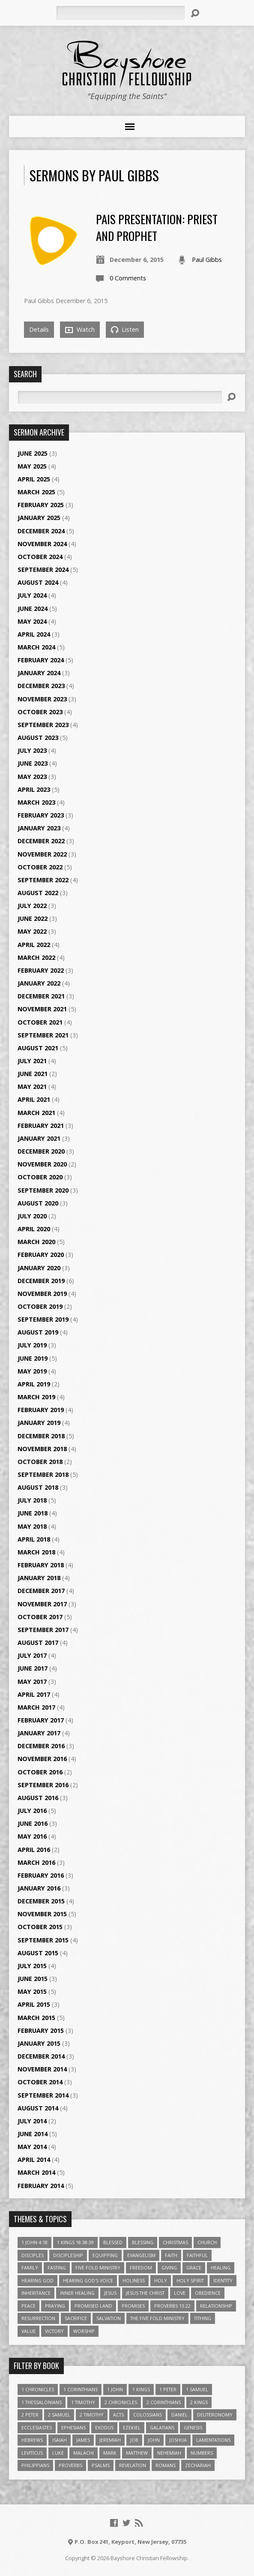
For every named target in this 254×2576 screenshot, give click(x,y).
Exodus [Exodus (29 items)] (104, 2427)
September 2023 (43, 725)
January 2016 (39, 1888)
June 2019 (33, 1358)
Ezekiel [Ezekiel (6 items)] (131, 2427)
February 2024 (41, 660)
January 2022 (39, 983)
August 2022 (38, 893)
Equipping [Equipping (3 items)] (105, 2255)
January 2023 (39, 828)
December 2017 (41, 1591)
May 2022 (32, 931)
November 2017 (42, 1604)
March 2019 (36, 1397)
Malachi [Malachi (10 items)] (83, 2453)
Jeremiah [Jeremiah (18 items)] (110, 2440)
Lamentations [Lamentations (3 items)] (213, 2440)
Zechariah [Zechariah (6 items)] (198, 2465)
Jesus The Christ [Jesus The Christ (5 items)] (145, 2293)
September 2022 (43, 880)
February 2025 (41, 505)
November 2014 (42, 2069)
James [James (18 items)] (83, 2440)
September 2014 (43, 2095)
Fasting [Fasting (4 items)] (57, 2267)
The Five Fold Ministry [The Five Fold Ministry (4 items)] (157, 2318)
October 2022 (40, 867)
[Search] (120, 13)
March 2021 (36, 1113)
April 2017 (34, 1694)
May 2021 (32, 1086)
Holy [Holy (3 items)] (160, 2280)
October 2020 (40, 1177)
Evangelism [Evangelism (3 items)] (141, 2255)
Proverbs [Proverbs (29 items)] (70, 2465)
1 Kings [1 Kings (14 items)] (141, 2389)
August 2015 (38, 1953)
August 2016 (38, 1798)
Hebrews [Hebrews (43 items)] (32, 2440)
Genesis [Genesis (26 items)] (193, 2427)
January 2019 (39, 1423)
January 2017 (39, 1733)
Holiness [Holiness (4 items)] (134, 2280)
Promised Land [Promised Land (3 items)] (93, 2305)
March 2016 (36, 1862)
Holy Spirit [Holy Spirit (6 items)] (190, 2280)
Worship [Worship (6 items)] (84, 2331)
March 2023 (36, 802)
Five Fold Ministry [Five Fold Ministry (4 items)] (97, 2267)
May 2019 (32, 1371)
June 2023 (33, 763)
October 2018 (40, 1462)
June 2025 (33, 453)
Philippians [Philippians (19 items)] (35, 2465)
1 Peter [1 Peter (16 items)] (167, 2389)
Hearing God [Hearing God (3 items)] (37, 2280)
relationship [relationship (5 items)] (216, 2305)
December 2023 (41, 686)
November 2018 (42, 1449)
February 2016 (41, 1875)
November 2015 (42, 1914)
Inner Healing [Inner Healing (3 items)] (77, 2293)
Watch (80, 329)
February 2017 (41, 1720)
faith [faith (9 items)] (171, 2255)
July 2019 (32, 1345)
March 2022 (36, 957)
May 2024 (32, 621)
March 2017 (36, 1707)
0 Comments (128, 278)
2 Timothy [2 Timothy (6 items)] (92, 2414)
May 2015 (32, 1991)
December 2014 (41, 2056)
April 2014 (34, 2159)
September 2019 (43, 1319)
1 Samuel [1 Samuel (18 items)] (197, 2389)
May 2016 (32, 1836)
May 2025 (32, 466)
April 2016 (34, 1850)
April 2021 (34, 1099)
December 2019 (41, 1281)
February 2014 (41, 2186)
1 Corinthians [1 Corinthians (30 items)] (80, 2389)
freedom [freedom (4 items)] (141, 2267)
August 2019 (38, 1332)
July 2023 (32, 750)
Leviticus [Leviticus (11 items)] (32, 2453)
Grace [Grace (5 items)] (193, 2267)
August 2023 (38, 737)
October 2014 (40, 2082)
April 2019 (34, 1384)
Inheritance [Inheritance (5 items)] (36, 2293)
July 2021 (32, 1061)
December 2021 (41, 996)
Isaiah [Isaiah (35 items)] (59, 2440)
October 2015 (40, 1927)
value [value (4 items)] (28, 2331)
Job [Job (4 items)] (134, 2440)
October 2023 (40, 712)
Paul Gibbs (207, 259)
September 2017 (43, 1630)
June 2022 (33, 918)
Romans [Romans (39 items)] (165, 2465)
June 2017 (33, 1668)
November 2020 (42, 1164)
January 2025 (39, 518)
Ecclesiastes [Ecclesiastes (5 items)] (36, 2427)
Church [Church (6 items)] (207, 2242)
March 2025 (36, 492)
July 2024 (32, 595)
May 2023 (32, 776)
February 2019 (41, 1410)
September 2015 (43, 1940)
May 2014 (32, 2147)
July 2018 (32, 1500)
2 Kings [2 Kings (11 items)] (199, 2402)
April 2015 (34, 2004)
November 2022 (42, 854)
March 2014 (36, 2172)
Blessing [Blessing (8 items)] (142, 2242)
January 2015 (39, 2043)
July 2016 (32, 1811)
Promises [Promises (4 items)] (133, 2305)
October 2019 (40, 1306)
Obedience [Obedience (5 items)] (208, 2293)
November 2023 (42, 699)
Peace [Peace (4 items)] (28, 2305)
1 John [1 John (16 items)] (115, 2389)
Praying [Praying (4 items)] (55, 2305)
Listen (125, 329)
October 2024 (40, 557)
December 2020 (41, 1151)
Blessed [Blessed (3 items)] (113, 2242)
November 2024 (42, 544)
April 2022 (34, 945)
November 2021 (42, 1009)
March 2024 (36, 647)
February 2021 (41, 1125)
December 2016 (41, 1746)
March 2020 (36, 1242)
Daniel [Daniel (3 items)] (179, 2414)
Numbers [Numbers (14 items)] (202, 2453)
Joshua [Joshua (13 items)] (178, 2440)
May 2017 (32, 1681)
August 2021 (38, 1048)
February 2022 (41, 970)
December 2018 (41, 1436)
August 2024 (38, 582)
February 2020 (41, 1254)
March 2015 (36, 2018)
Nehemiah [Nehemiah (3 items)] (169, 2453)
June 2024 (33, 608)
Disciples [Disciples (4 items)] (32, 2255)
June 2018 (33, 1513)
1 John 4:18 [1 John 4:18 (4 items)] (34, 2242)
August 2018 (38, 1487)
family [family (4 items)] (29, 2267)
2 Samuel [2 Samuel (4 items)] (59, 2414)
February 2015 (41, 2030)
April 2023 (34, 789)
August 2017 (38, 1642)
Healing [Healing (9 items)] (220, 2267)
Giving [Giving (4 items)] (169, 2267)
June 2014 (33, 2134)
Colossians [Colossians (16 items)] (147, 2414)
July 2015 (32, 1966)
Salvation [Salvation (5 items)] (108, 2318)
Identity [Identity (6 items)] (223, 2280)
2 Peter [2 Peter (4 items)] (30, 2414)
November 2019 (42, 1294)
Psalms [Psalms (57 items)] (101, 2465)
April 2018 (34, 1539)
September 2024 (43, 569)
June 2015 (33, 1979)
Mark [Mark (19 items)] (110, 2453)
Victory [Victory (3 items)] (54, 2331)
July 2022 (32, 906)
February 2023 (41, 815)
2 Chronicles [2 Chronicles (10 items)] (121, 2402)
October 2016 (40, 1772)
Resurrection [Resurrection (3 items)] (38, 2318)
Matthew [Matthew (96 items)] (137, 2453)
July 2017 (32, 1655)
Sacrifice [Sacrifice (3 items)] (76, 2318)
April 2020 (34, 1229)
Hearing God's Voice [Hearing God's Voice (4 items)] (88, 2280)
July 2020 (32, 1216)
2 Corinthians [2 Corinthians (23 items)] (163, 2402)
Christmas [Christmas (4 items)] (175, 2242)
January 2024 (39, 673)
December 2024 (41, 531)
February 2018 (41, 1565)
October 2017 (40, 1617)
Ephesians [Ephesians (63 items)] (73, 2427)
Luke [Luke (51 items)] (58, 2453)
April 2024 (34, 634)
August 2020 (38, 1203)
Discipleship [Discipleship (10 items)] (68, 2255)
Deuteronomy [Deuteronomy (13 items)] (215, 2414)
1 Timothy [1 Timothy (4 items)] (83, 2402)
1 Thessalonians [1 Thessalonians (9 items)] (41, 2402)
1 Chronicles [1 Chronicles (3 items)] (37, 2389)
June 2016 (33, 1823)
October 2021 (40, 1022)
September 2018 (43, 1474)
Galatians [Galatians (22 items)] (162, 2427)
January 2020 (39, 1268)
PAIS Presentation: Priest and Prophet (157, 227)
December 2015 (41, 1901)
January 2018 (39, 1578)
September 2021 (43, 1035)
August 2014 (38, 2108)
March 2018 (36, 1552)
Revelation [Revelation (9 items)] (132, 2465)
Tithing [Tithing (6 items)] (202, 2318)
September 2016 (43, 1785)
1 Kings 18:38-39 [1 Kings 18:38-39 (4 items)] (75, 2242)
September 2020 (43, 1190)
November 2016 (42, 1759)
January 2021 (39, 1138)
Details (39, 329)
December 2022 (41, 841)
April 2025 (34, 479)
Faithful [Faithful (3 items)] (197, 2255)
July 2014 (32, 2121)
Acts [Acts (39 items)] (118, 2414)
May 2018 (32, 1526)
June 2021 (33, 1074)
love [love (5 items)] (179, 2293)
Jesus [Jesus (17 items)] (110, 2293)
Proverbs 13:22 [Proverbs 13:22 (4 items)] (172, 2305)
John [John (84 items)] (154, 2440)
